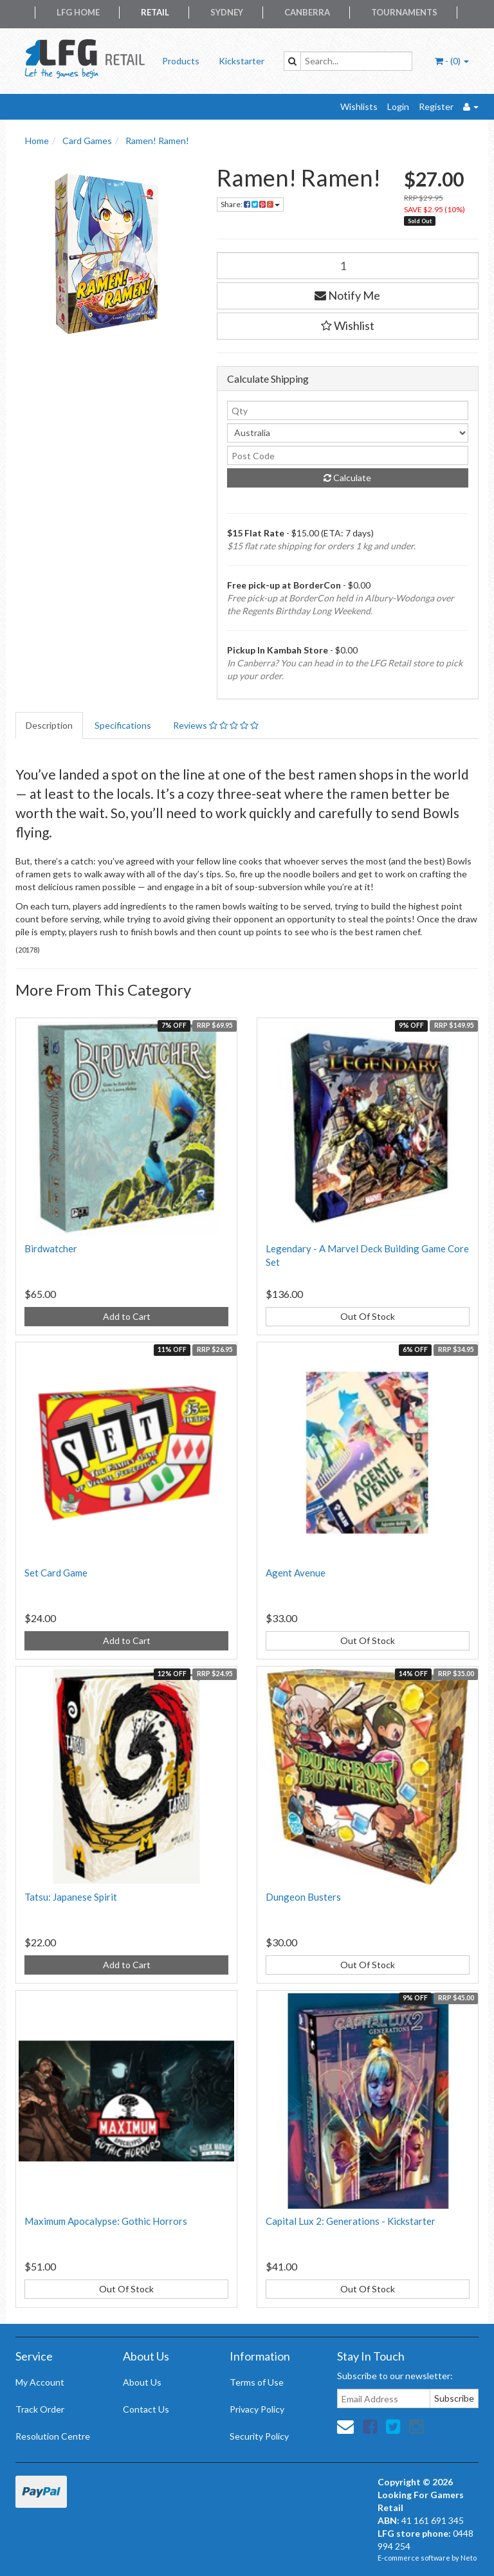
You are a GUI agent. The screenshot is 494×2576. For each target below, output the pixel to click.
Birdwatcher (50, 1248)
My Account (39, 2382)
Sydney (226, 12)
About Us (142, 2382)
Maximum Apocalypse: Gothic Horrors (105, 2221)
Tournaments (404, 12)
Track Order (39, 2409)
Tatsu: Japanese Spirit (70, 1897)
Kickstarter (241, 60)
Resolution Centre (52, 2436)
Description (49, 725)
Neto (469, 2557)
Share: (250, 204)
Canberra (307, 12)
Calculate (347, 477)
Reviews (216, 725)
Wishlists (359, 106)
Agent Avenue (295, 1572)
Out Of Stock (367, 1316)
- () (452, 60)
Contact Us (146, 2409)
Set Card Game (55, 1572)
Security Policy (259, 2436)
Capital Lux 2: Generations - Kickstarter (350, 2221)
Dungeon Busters (303, 1897)
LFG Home (78, 12)
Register (436, 106)
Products (180, 60)
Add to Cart (127, 1316)
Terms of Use (257, 2382)
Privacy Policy (257, 2409)
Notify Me (347, 295)
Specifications (123, 725)
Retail (155, 12)
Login (398, 106)
